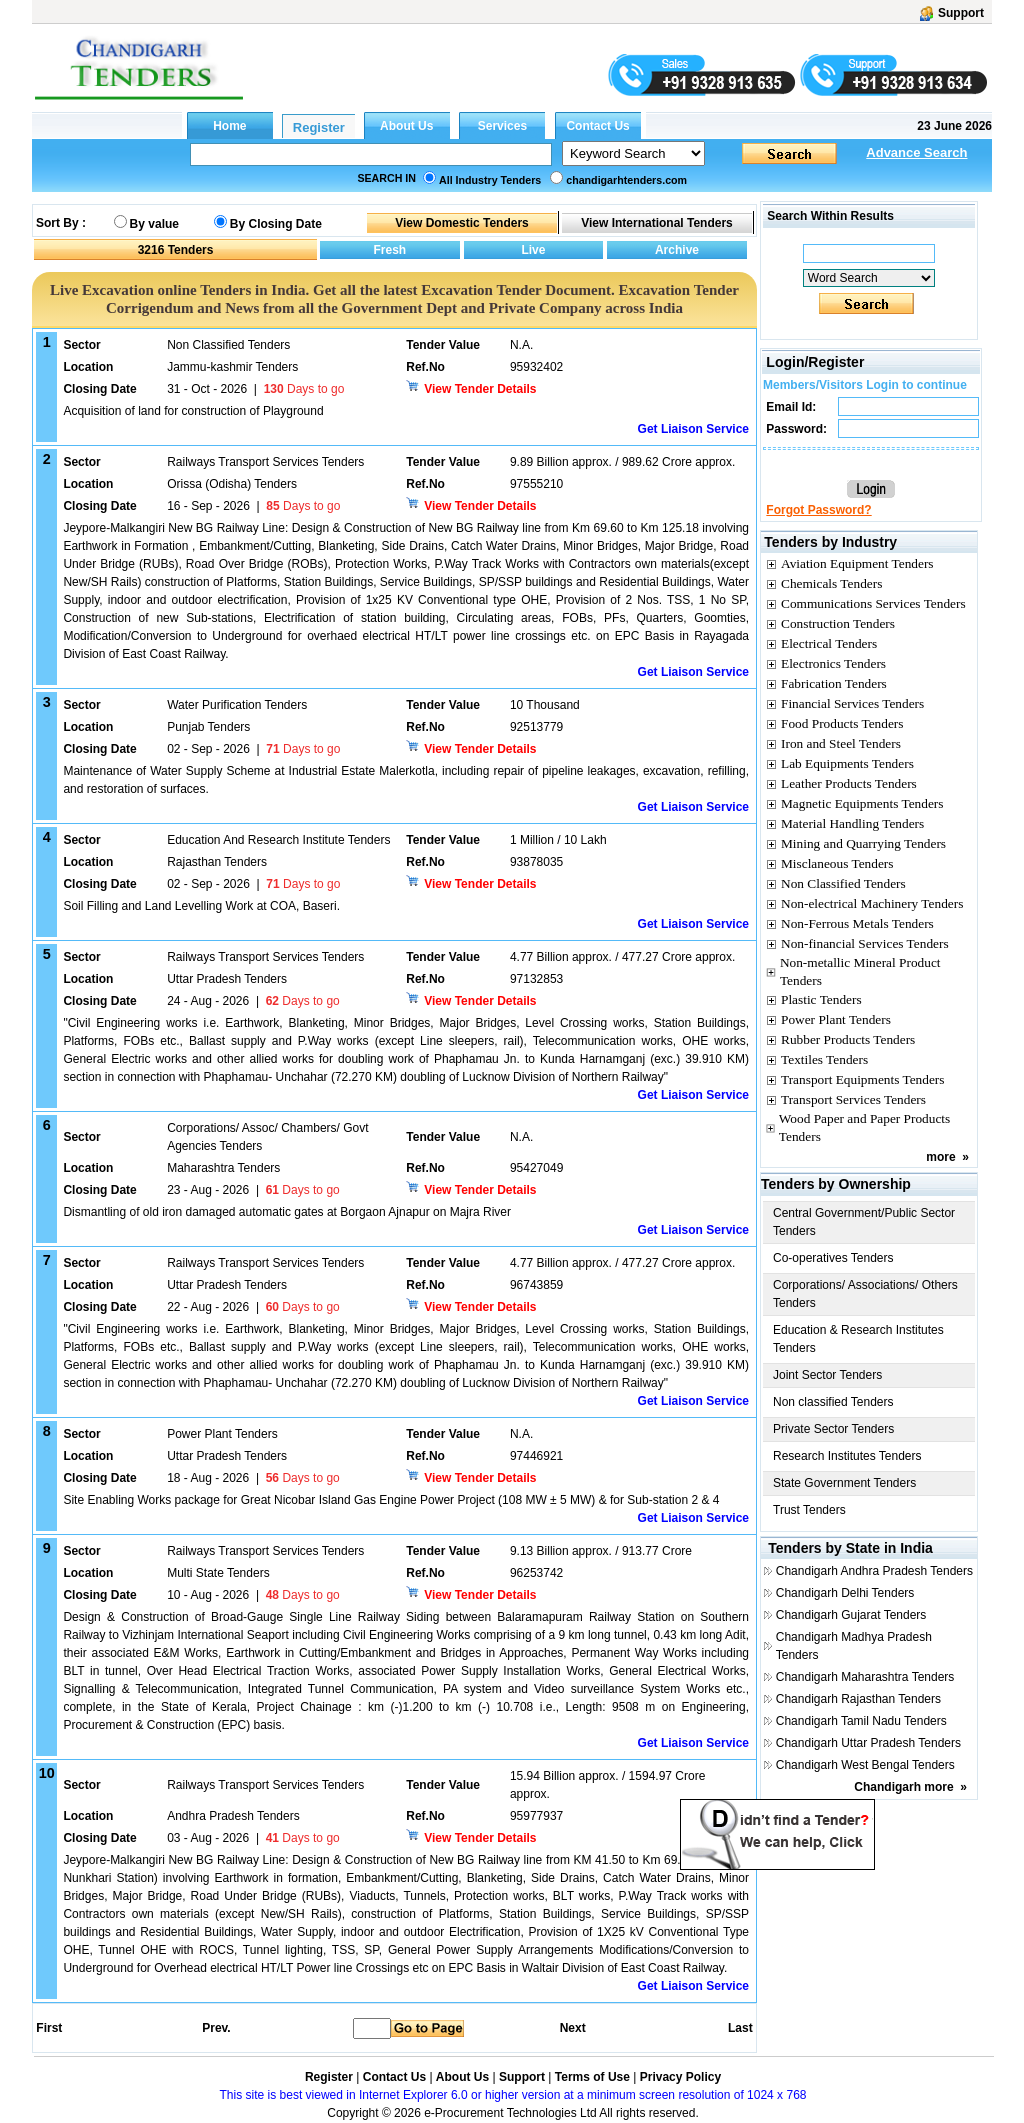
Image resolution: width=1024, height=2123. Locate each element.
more (940, 1157)
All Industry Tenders (490, 180)
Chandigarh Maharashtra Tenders (865, 1677)
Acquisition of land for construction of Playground (193, 411)
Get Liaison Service (693, 429)
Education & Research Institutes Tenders (858, 1339)
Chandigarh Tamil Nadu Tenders (861, 1721)
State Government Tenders (844, 1483)
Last (740, 2028)
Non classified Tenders (833, 1402)
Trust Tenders (809, 1510)
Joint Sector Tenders (827, 1375)
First (48, 2028)
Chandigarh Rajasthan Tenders (858, 1699)
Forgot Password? (818, 510)
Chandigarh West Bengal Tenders (865, 1765)
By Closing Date (276, 224)
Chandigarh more (903, 1787)
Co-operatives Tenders (833, 1258)
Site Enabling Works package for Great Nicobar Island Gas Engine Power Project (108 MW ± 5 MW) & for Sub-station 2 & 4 (391, 1500)
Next (573, 2028)
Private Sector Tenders (833, 1429)
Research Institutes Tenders (847, 1456)
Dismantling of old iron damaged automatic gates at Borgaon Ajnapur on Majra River (287, 1212)
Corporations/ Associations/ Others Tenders (865, 1294)
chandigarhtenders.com (626, 180)
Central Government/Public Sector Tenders (864, 1222)
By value (154, 224)
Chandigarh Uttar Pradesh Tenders (868, 1743)
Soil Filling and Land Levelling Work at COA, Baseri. (201, 906)
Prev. (216, 2028)
